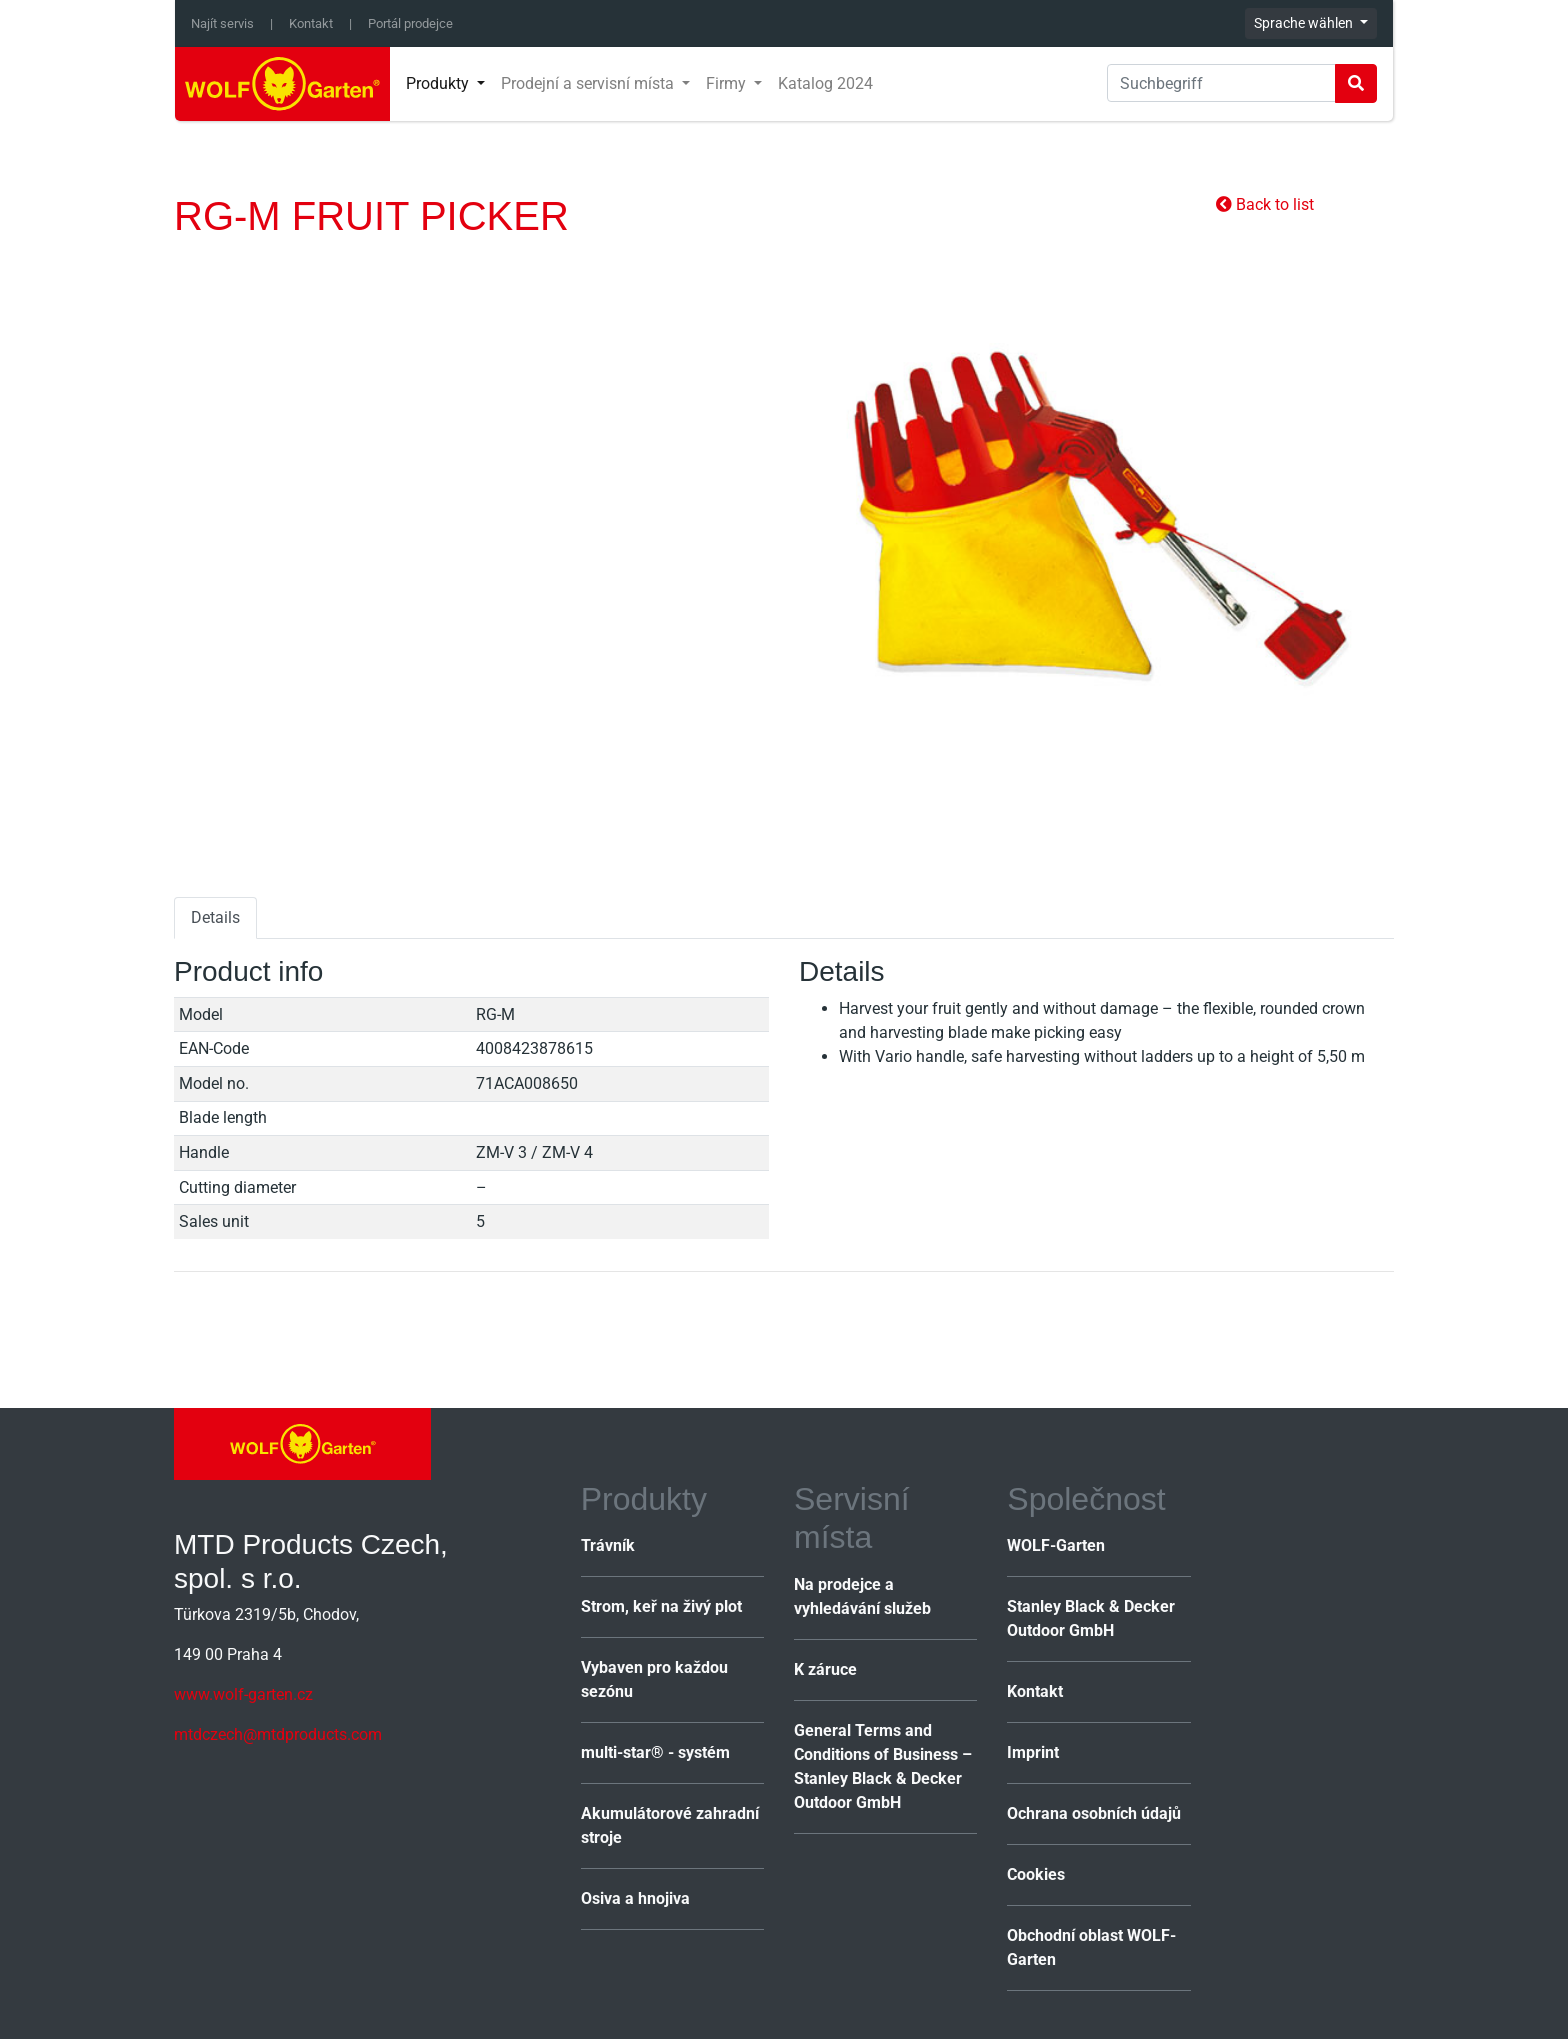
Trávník (608, 1545)
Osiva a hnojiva (635, 1898)
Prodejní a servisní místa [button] (589, 83)
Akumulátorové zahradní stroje (670, 1825)
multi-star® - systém (655, 1752)
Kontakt (311, 23)
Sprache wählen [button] (1305, 23)
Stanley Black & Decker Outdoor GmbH (1091, 1618)
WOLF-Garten (1056, 1545)
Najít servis (222, 23)
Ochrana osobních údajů (1094, 1813)
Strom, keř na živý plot (661, 1606)
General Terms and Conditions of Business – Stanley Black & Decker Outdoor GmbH (883, 1766)
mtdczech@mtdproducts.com (278, 1734)
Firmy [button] (728, 83)
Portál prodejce (410, 23)
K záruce (825, 1669)
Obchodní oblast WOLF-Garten (1091, 1947)
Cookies (1036, 1874)
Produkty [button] (439, 83)
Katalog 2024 (825, 83)
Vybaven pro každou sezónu (654, 1679)
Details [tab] (215, 917)
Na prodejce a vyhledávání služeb (862, 1596)
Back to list (1265, 204)
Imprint (1033, 1752)
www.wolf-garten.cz (243, 1694)
